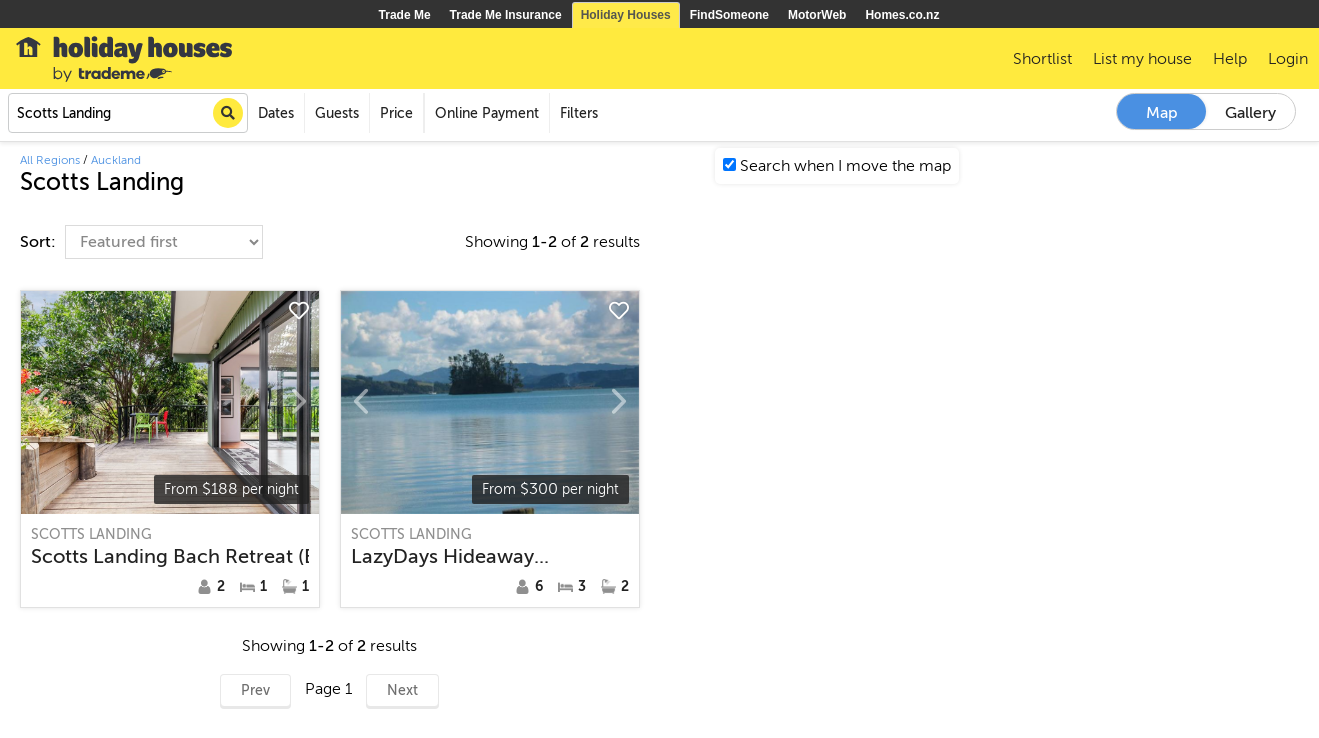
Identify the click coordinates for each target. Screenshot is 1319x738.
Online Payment (487, 113)
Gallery (1250, 113)
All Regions (50, 160)
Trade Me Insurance (506, 15)
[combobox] (128, 113)
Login (1288, 59)
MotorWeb (817, 15)
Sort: (40, 242)
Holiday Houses (626, 15)
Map (1162, 113)
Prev (255, 690)
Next (402, 690)
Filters (579, 113)
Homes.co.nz (902, 15)
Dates (276, 113)
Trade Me (405, 15)
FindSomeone (729, 15)
